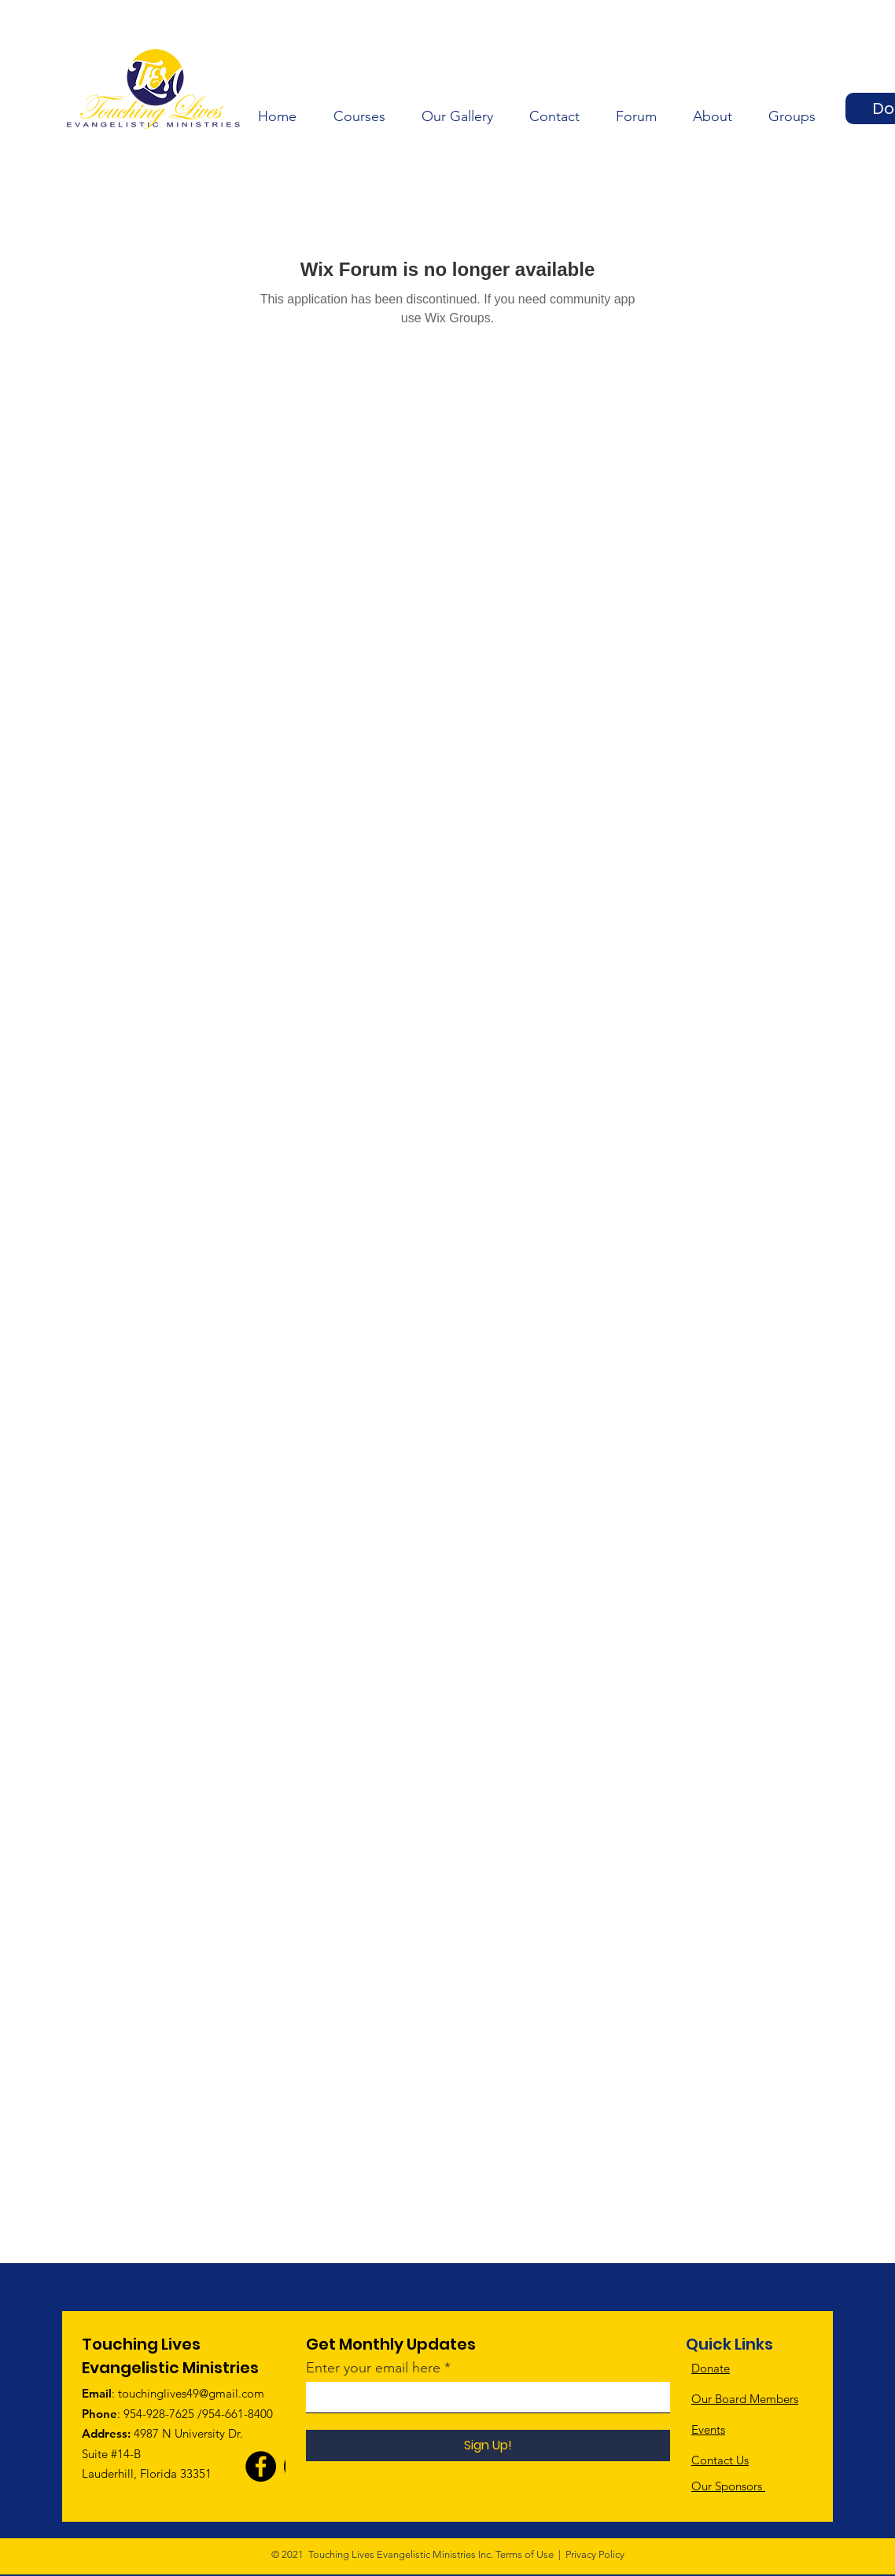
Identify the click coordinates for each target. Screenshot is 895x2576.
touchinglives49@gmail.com (191, 2393)
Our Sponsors (728, 2486)
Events (708, 2429)
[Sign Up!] (488, 2445)
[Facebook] (260, 2466)
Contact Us (720, 2460)
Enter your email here (373, 2368)
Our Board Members (744, 2398)
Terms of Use (524, 2554)
